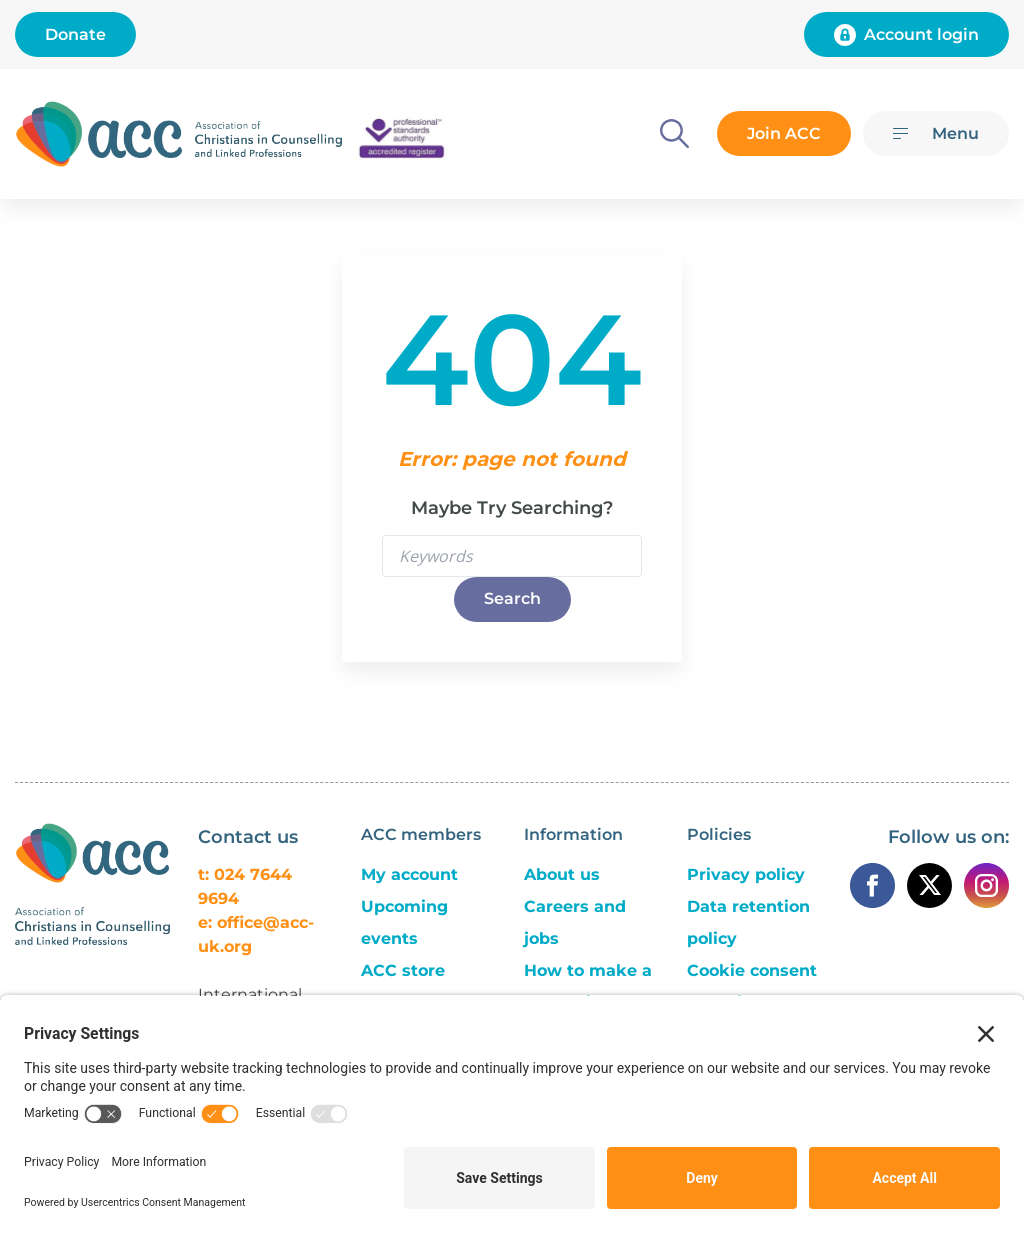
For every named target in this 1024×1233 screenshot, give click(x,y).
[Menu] (936, 133)
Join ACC (784, 133)
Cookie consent (752, 970)
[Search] (674, 133)
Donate (75, 34)
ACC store (403, 970)
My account (409, 874)
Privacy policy (746, 874)
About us (562, 874)
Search (512, 598)
